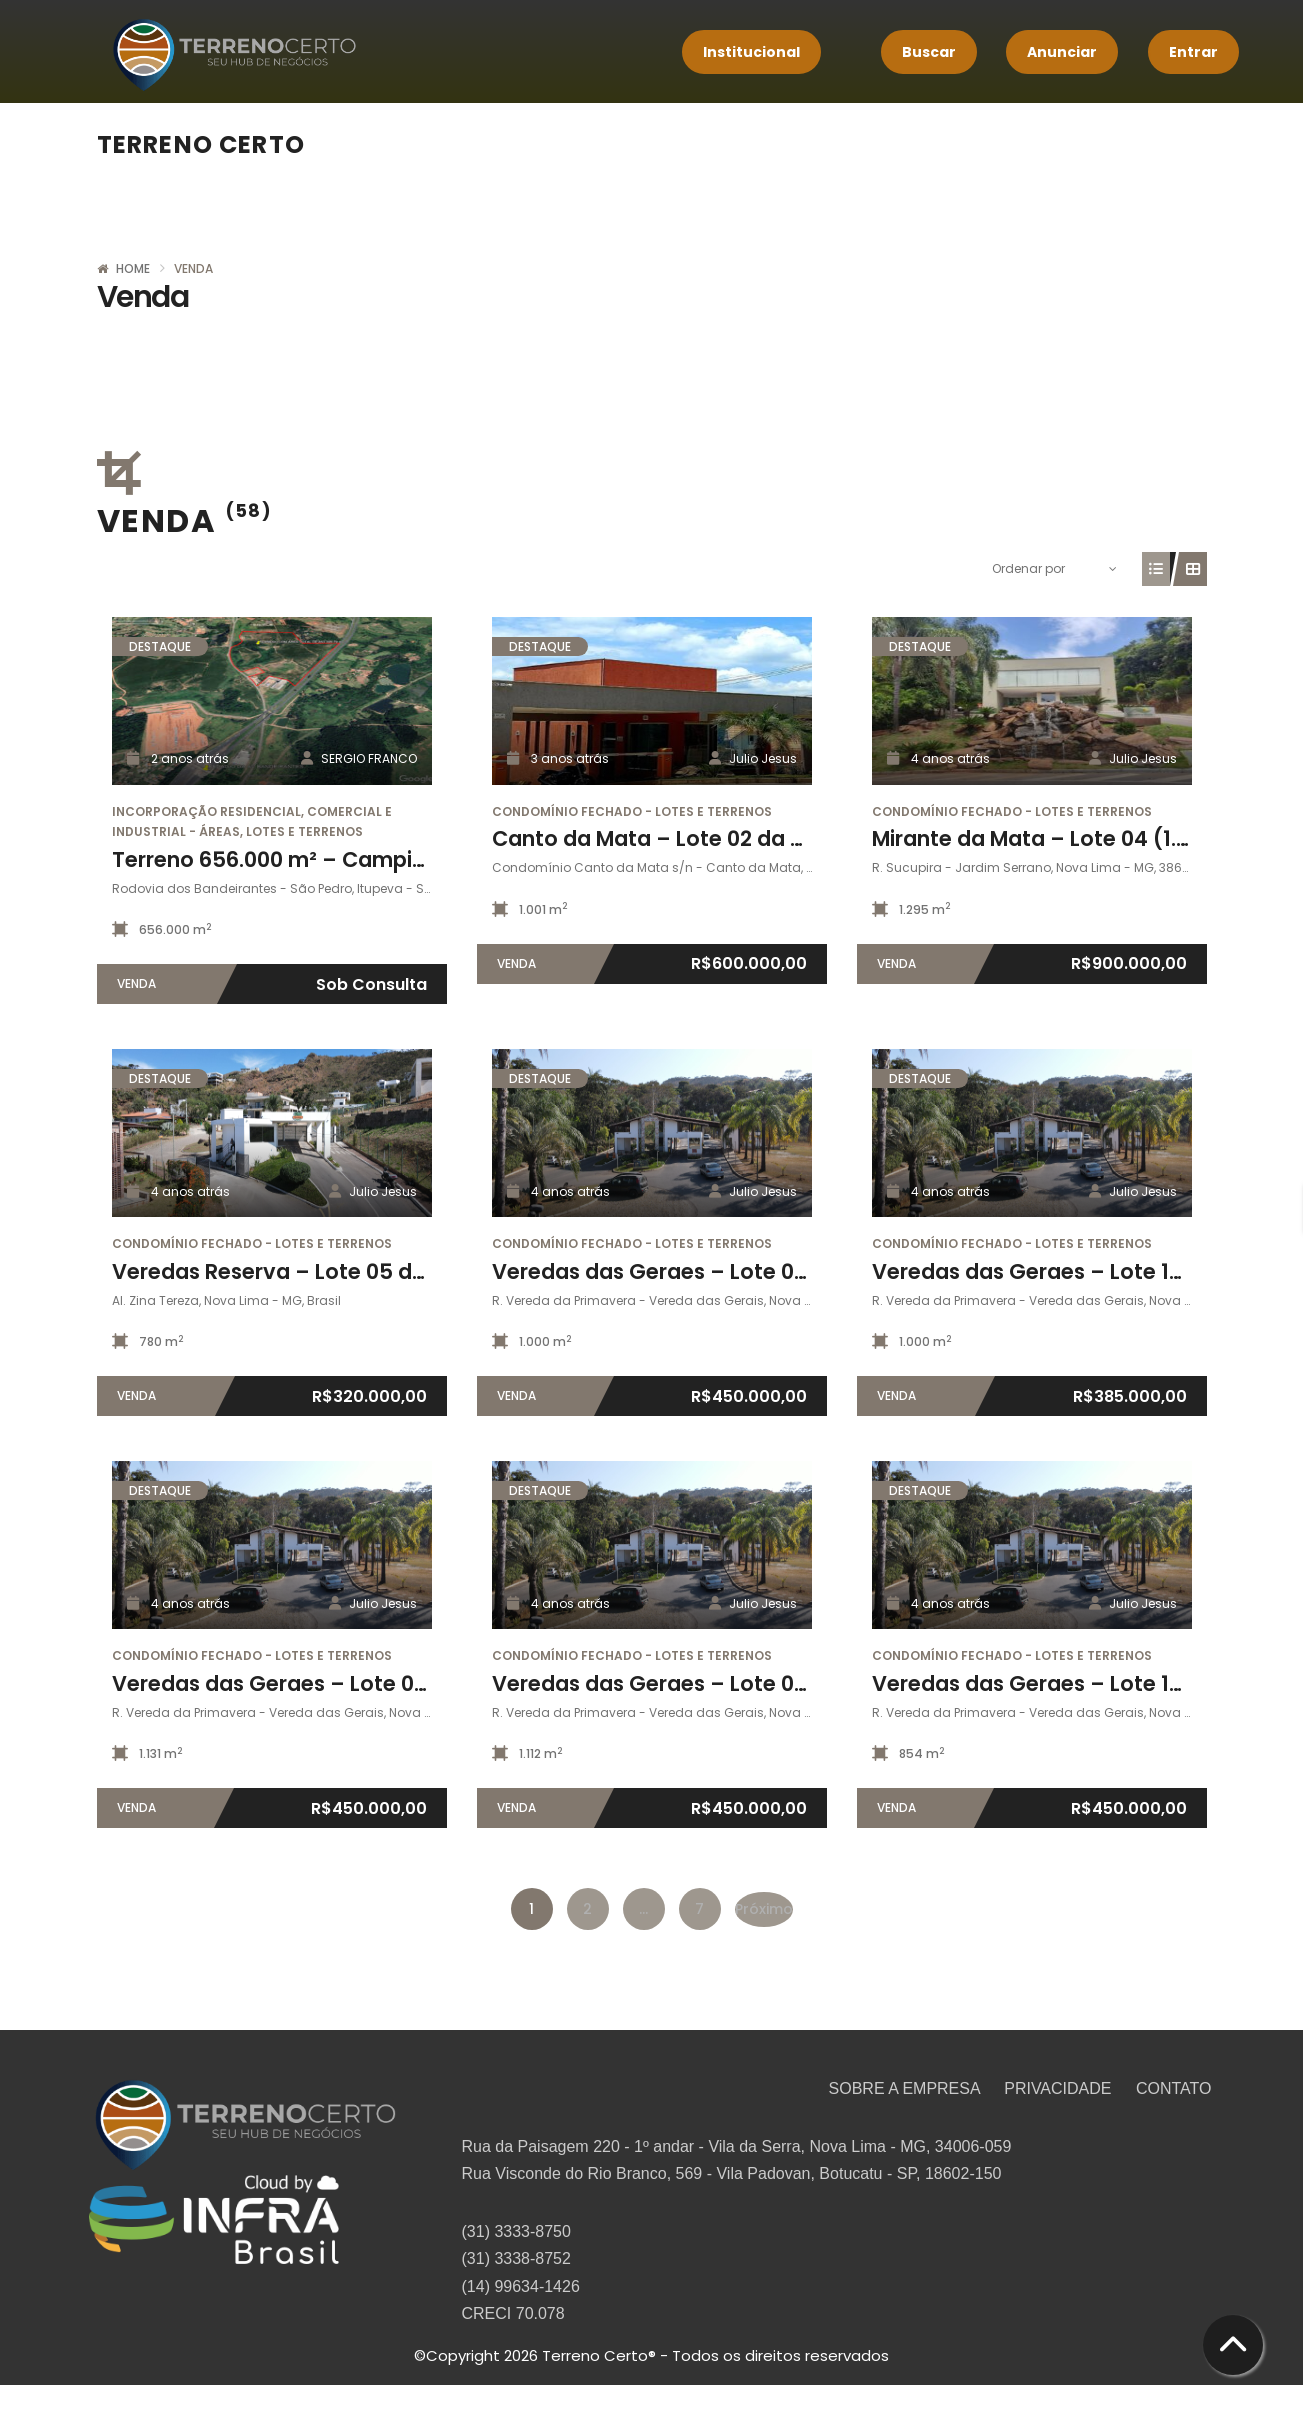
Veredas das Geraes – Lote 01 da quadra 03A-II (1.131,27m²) (420, 1683)
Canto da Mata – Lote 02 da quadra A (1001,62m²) (752, 838)
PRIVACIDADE (1060, 2088)
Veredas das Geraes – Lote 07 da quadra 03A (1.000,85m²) (798, 1271)
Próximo (764, 1909)
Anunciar (1062, 52)
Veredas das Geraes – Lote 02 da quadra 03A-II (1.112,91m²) (800, 1683)
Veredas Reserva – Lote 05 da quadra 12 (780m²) (368, 1271)
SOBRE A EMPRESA (907, 2088)
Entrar (1193, 52)
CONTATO (1174, 2088)
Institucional (751, 52)
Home (133, 268)
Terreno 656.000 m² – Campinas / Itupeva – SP (357, 859)
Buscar (929, 52)
